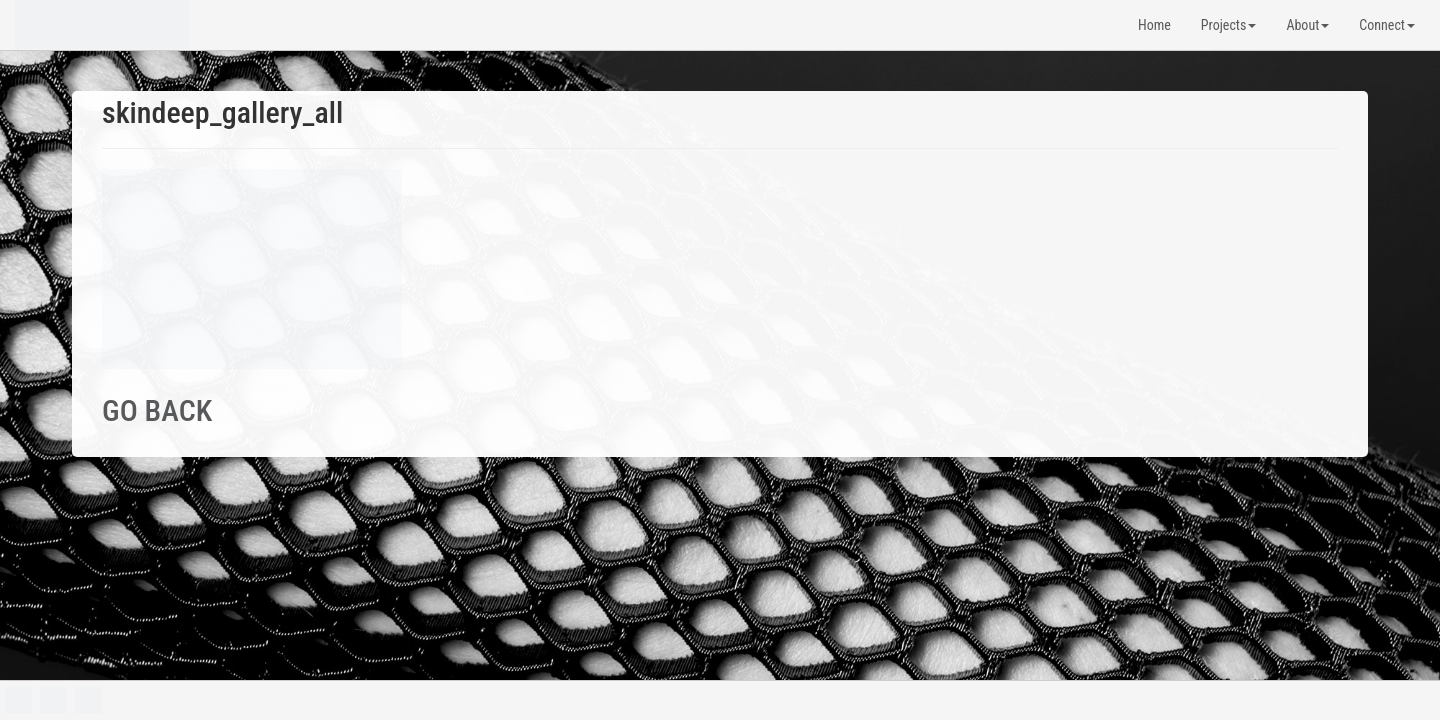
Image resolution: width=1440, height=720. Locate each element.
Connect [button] (1387, 25)
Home (1154, 25)
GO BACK (157, 410)
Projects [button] (1229, 25)
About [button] (1307, 25)
